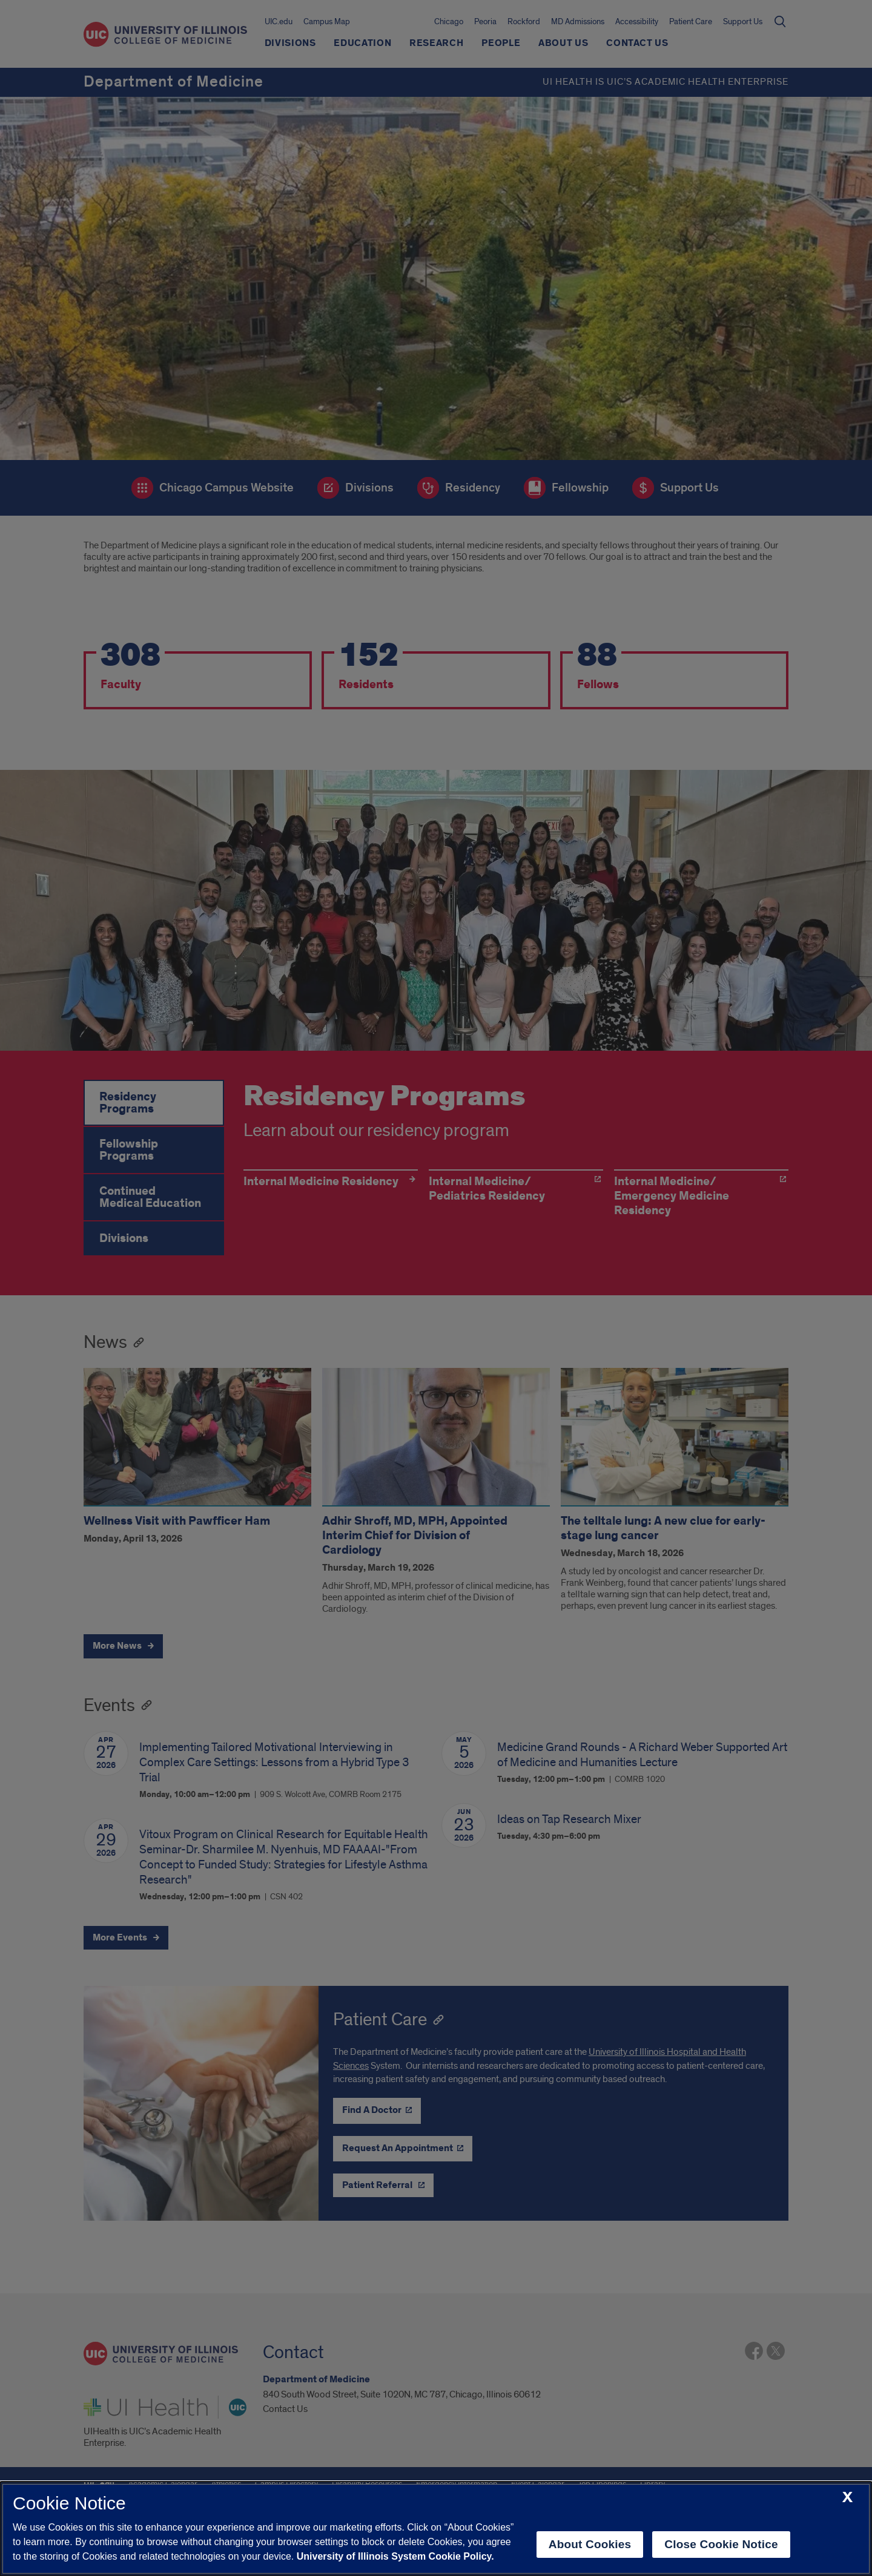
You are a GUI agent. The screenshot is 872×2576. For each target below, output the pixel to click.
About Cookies (590, 2544)
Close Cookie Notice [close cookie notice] (721, 2544)
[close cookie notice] (847, 2498)
